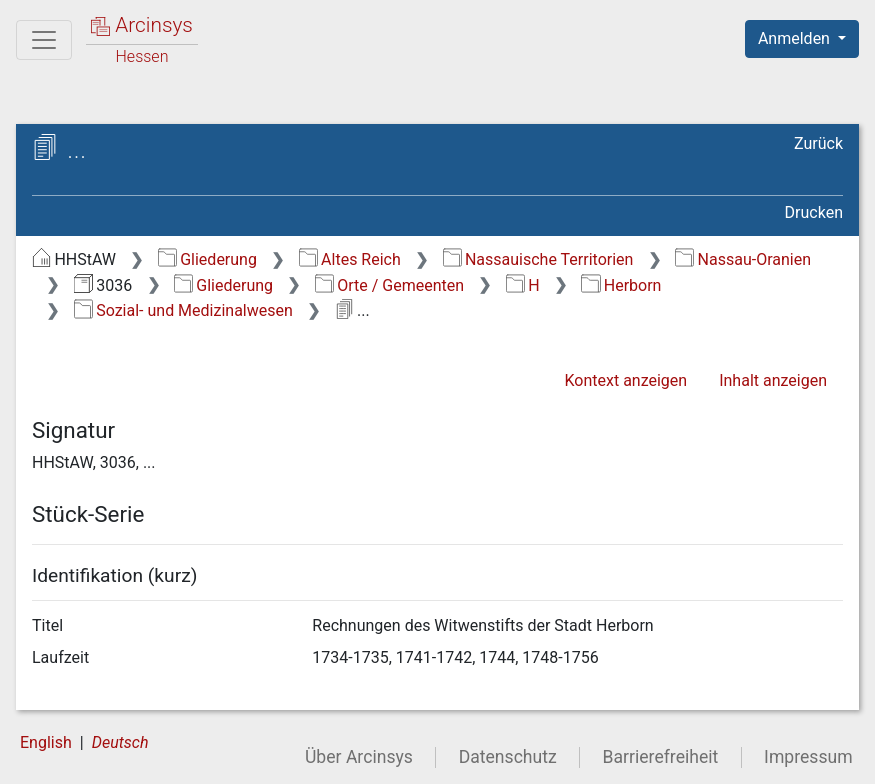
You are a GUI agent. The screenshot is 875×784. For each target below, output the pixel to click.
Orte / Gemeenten (389, 285)
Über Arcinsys (359, 757)
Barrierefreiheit (661, 757)
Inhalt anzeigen (773, 380)
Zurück (818, 143)
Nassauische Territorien (538, 259)
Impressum (808, 757)
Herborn (621, 285)
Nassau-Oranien (743, 259)
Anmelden (796, 38)
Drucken (814, 212)
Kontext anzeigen (625, 380)
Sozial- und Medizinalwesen (183, 310)
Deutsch (120, 742)
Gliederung (207, 259)
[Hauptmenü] (44, 40)
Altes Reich (350, 259)
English (46, 742)
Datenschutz (508, 757)
